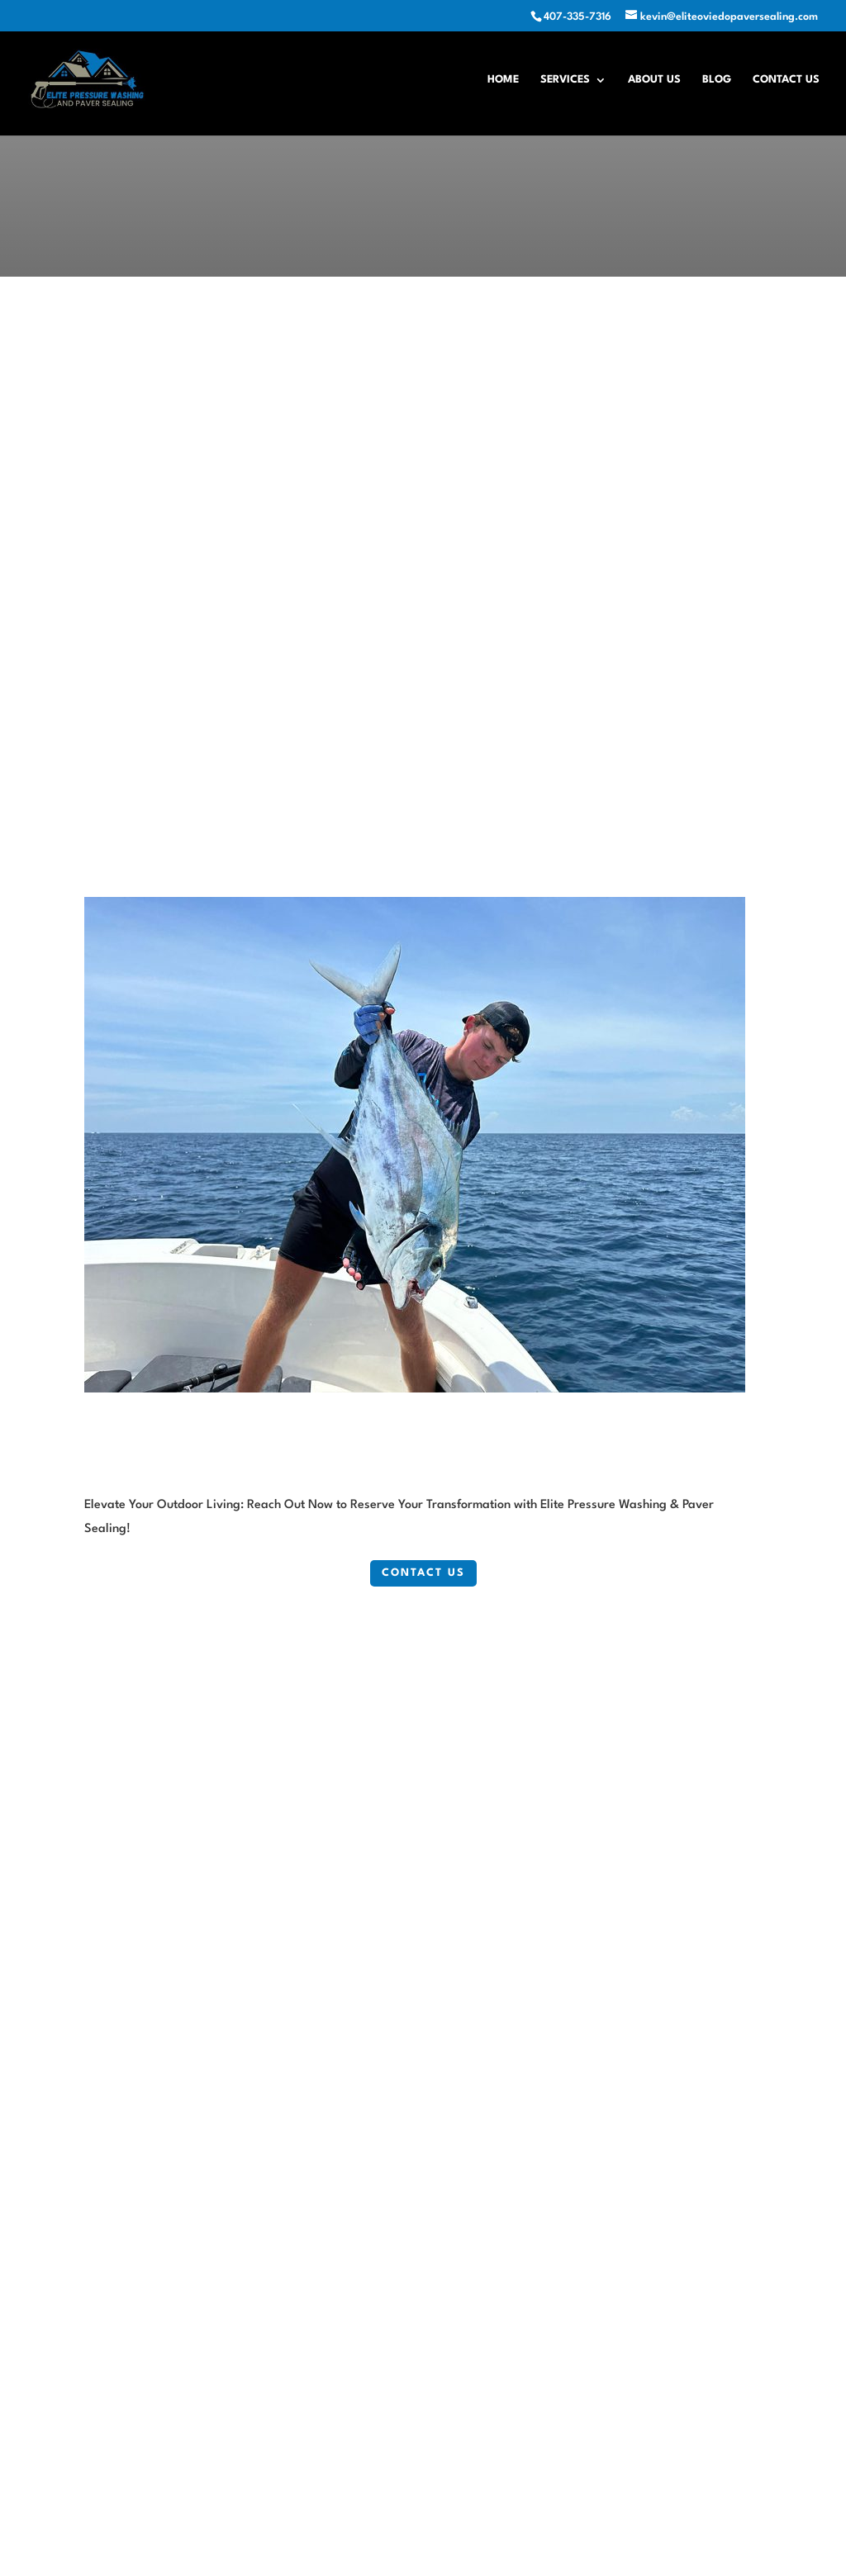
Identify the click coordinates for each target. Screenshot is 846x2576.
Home (503, 79)
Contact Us (786, 79)
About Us (654, 79)
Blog (716, 79)
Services (565, 79)
